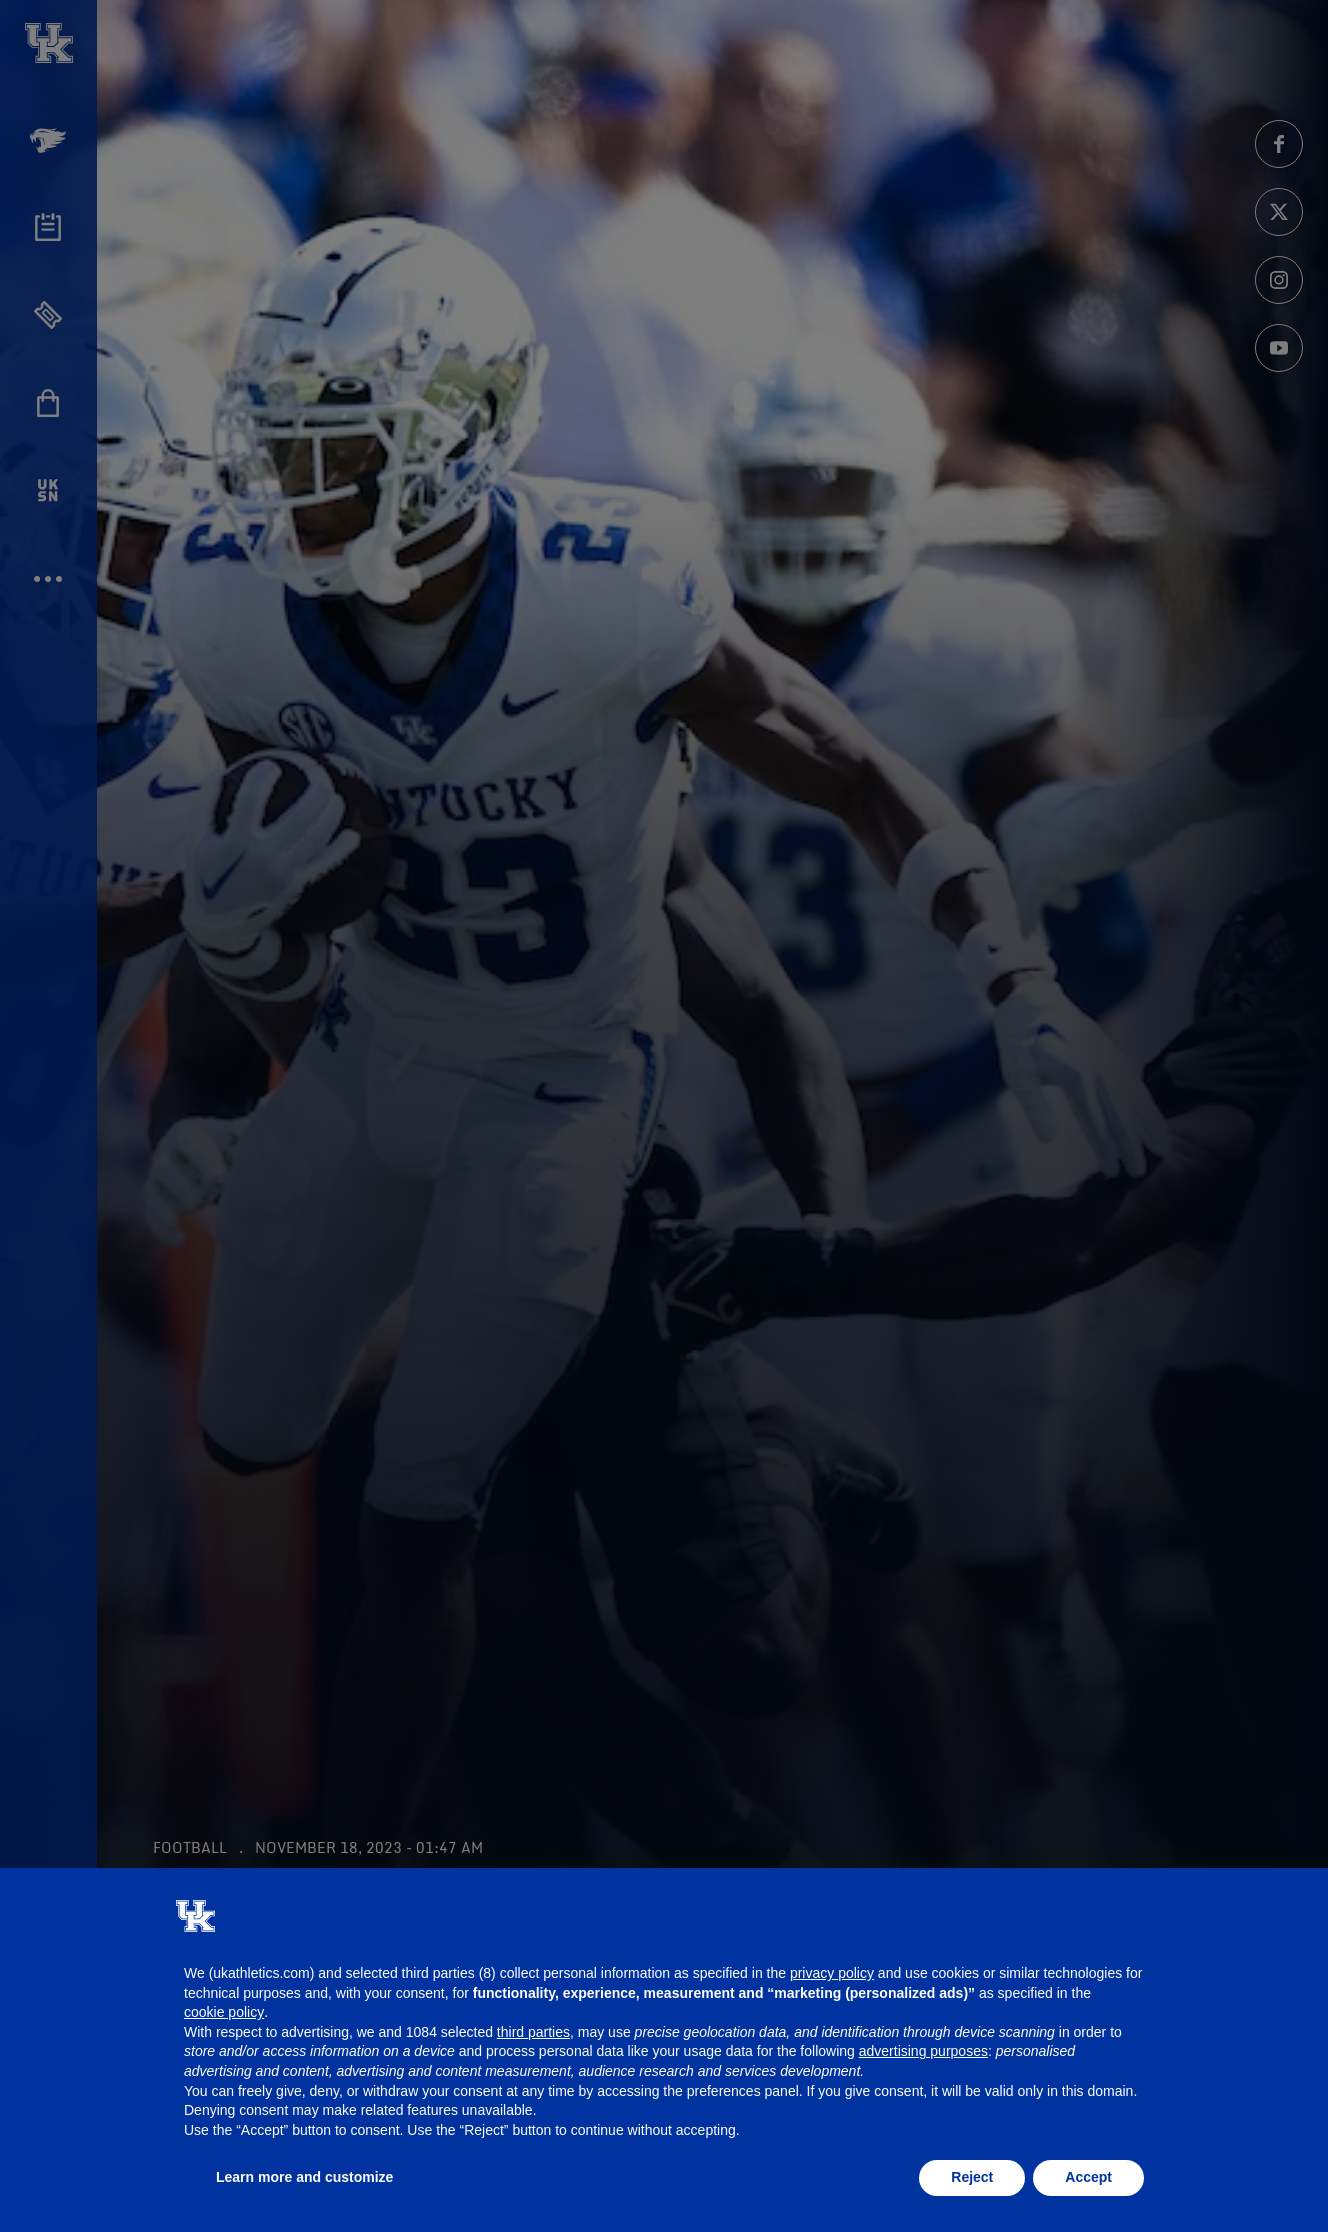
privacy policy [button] (832, 1973)
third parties (533, 2032)
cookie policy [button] (224, 2012)
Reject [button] (972, 2177)
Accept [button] (1088, 2177)
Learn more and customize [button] (304, 2177)
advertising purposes (923, 2051)
